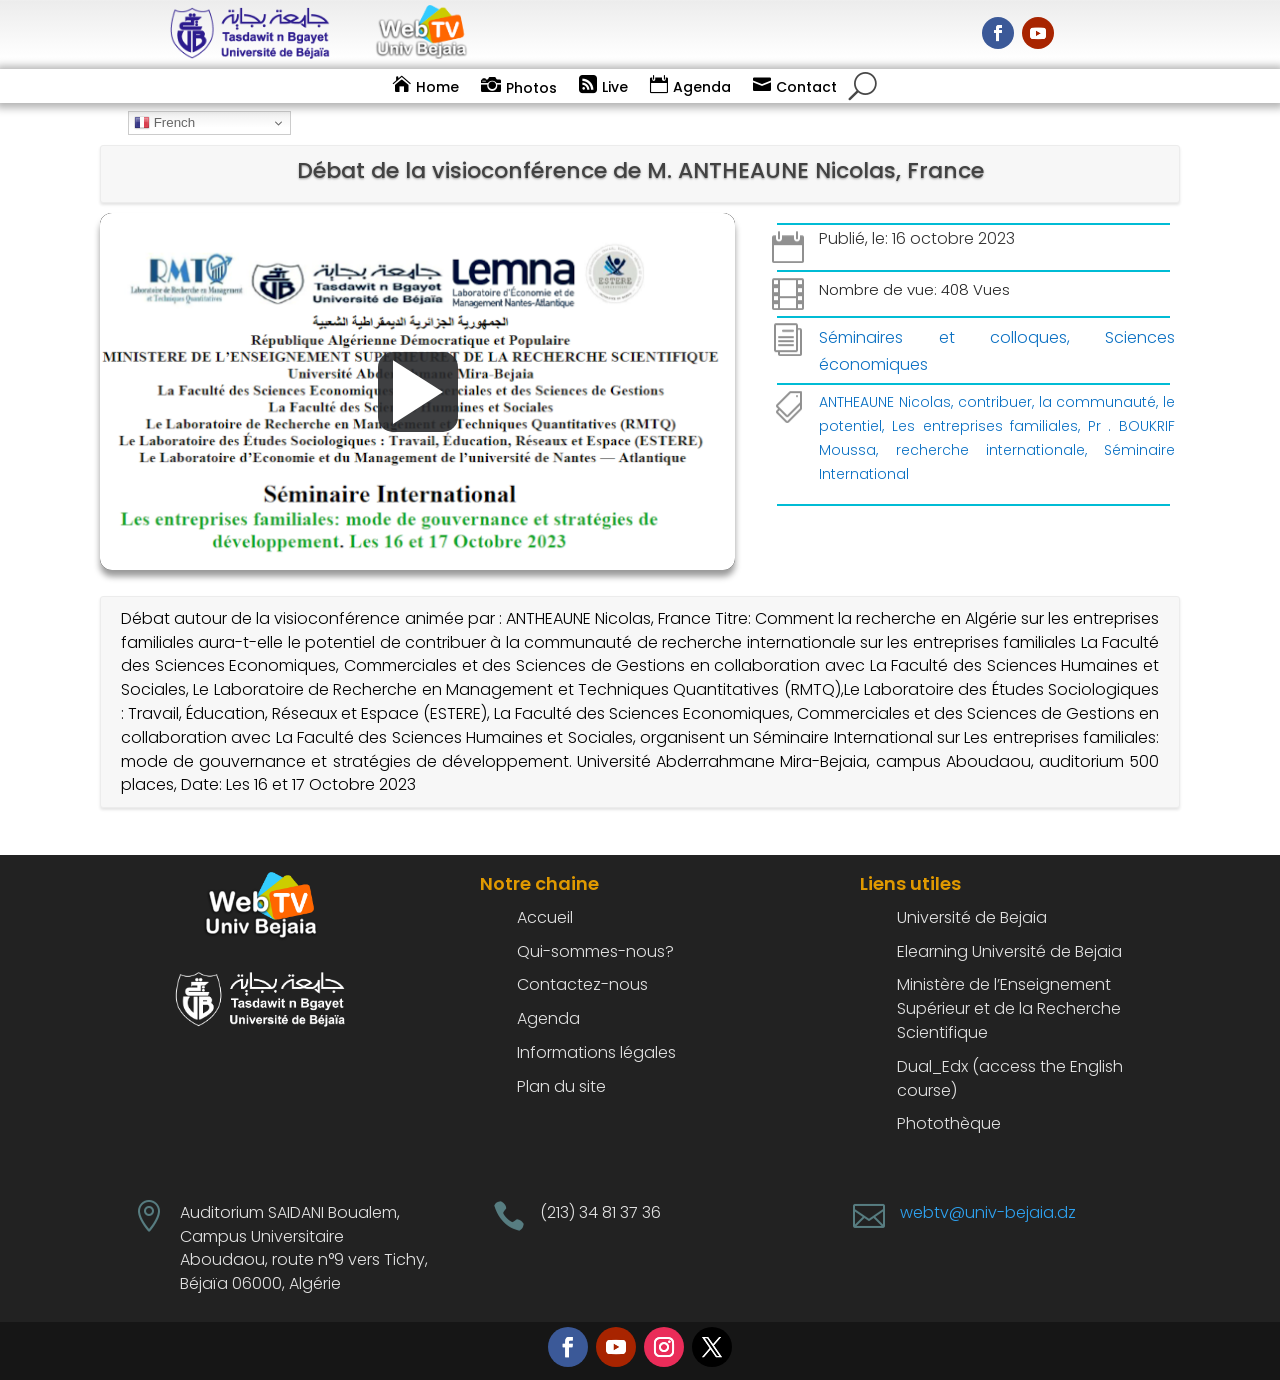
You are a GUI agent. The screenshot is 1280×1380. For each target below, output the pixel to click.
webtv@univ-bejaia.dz (988, 1212)
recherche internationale (990, 450)
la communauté (1098, 402)
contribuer (995, 402)
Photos (531, 88)
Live (615, 87)
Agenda (702, 87)
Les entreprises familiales (985, 426)
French (164, 123)
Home (437, 87)
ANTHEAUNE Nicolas (885, 402)
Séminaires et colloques (942, 337)
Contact (806, 87)
